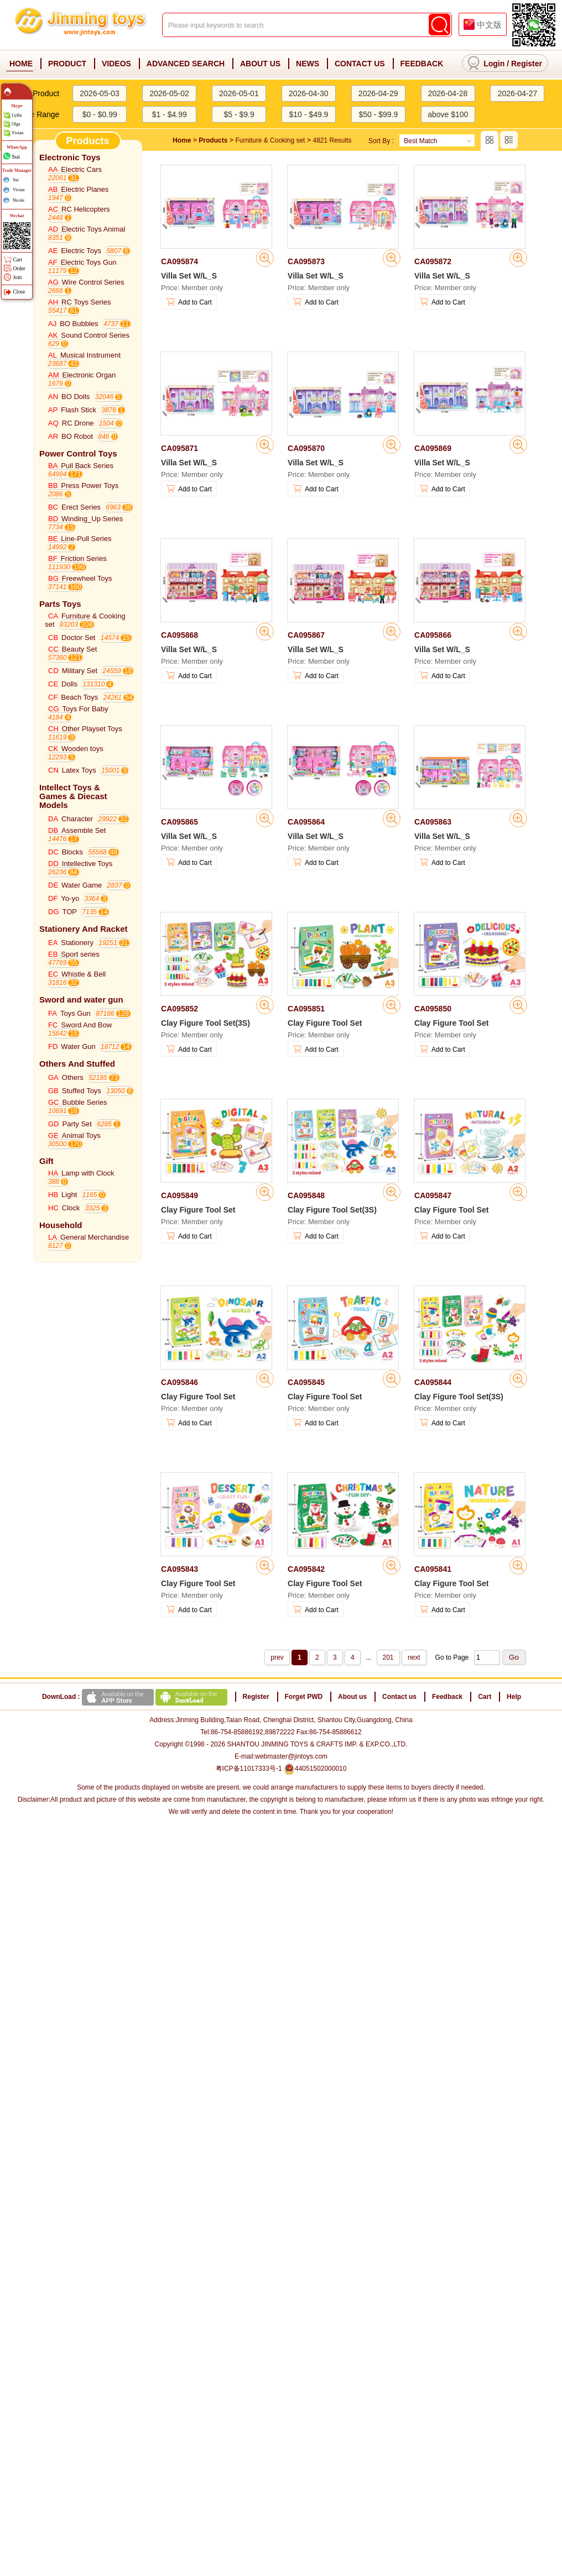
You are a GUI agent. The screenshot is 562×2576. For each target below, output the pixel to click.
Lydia (17, 115)
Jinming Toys (81, 25)
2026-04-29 (378, 93)
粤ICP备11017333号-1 (249, 1768)
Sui (16, 156)
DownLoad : (136, 1697)
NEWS (307, 63)
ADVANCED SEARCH (186, 63)
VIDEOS (116, 63)
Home (182, 140)
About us (352, 1697)
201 (388, 1657)
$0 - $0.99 (99, 114)
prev (276, 1657)
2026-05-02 (169, 93)
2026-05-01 (239, 93)
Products (213, 140)
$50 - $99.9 (378, 114)
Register (526, 63)
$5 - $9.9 (238, 114)
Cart (484, 1697)
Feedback (447, 1697)
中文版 (489, 24)
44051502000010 (315, 1768)
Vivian (17, 132)
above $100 (448, 114)
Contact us (399, 1697)
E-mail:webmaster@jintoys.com (281, 1756)
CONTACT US (360, 63)
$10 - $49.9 (309, 114)
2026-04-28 (448, 93)
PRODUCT (67, 63)
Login (493, 63)
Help (514, 1697)
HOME (21, 63)
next (414, 1657)
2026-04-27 (518, 93)
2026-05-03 (99, 93)
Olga (16, 124)
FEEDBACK (422, 63)
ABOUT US (260, 63)
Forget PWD (304, 1697)
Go (514, 1657)
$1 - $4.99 (169, 114)
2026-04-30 (309, 93)
